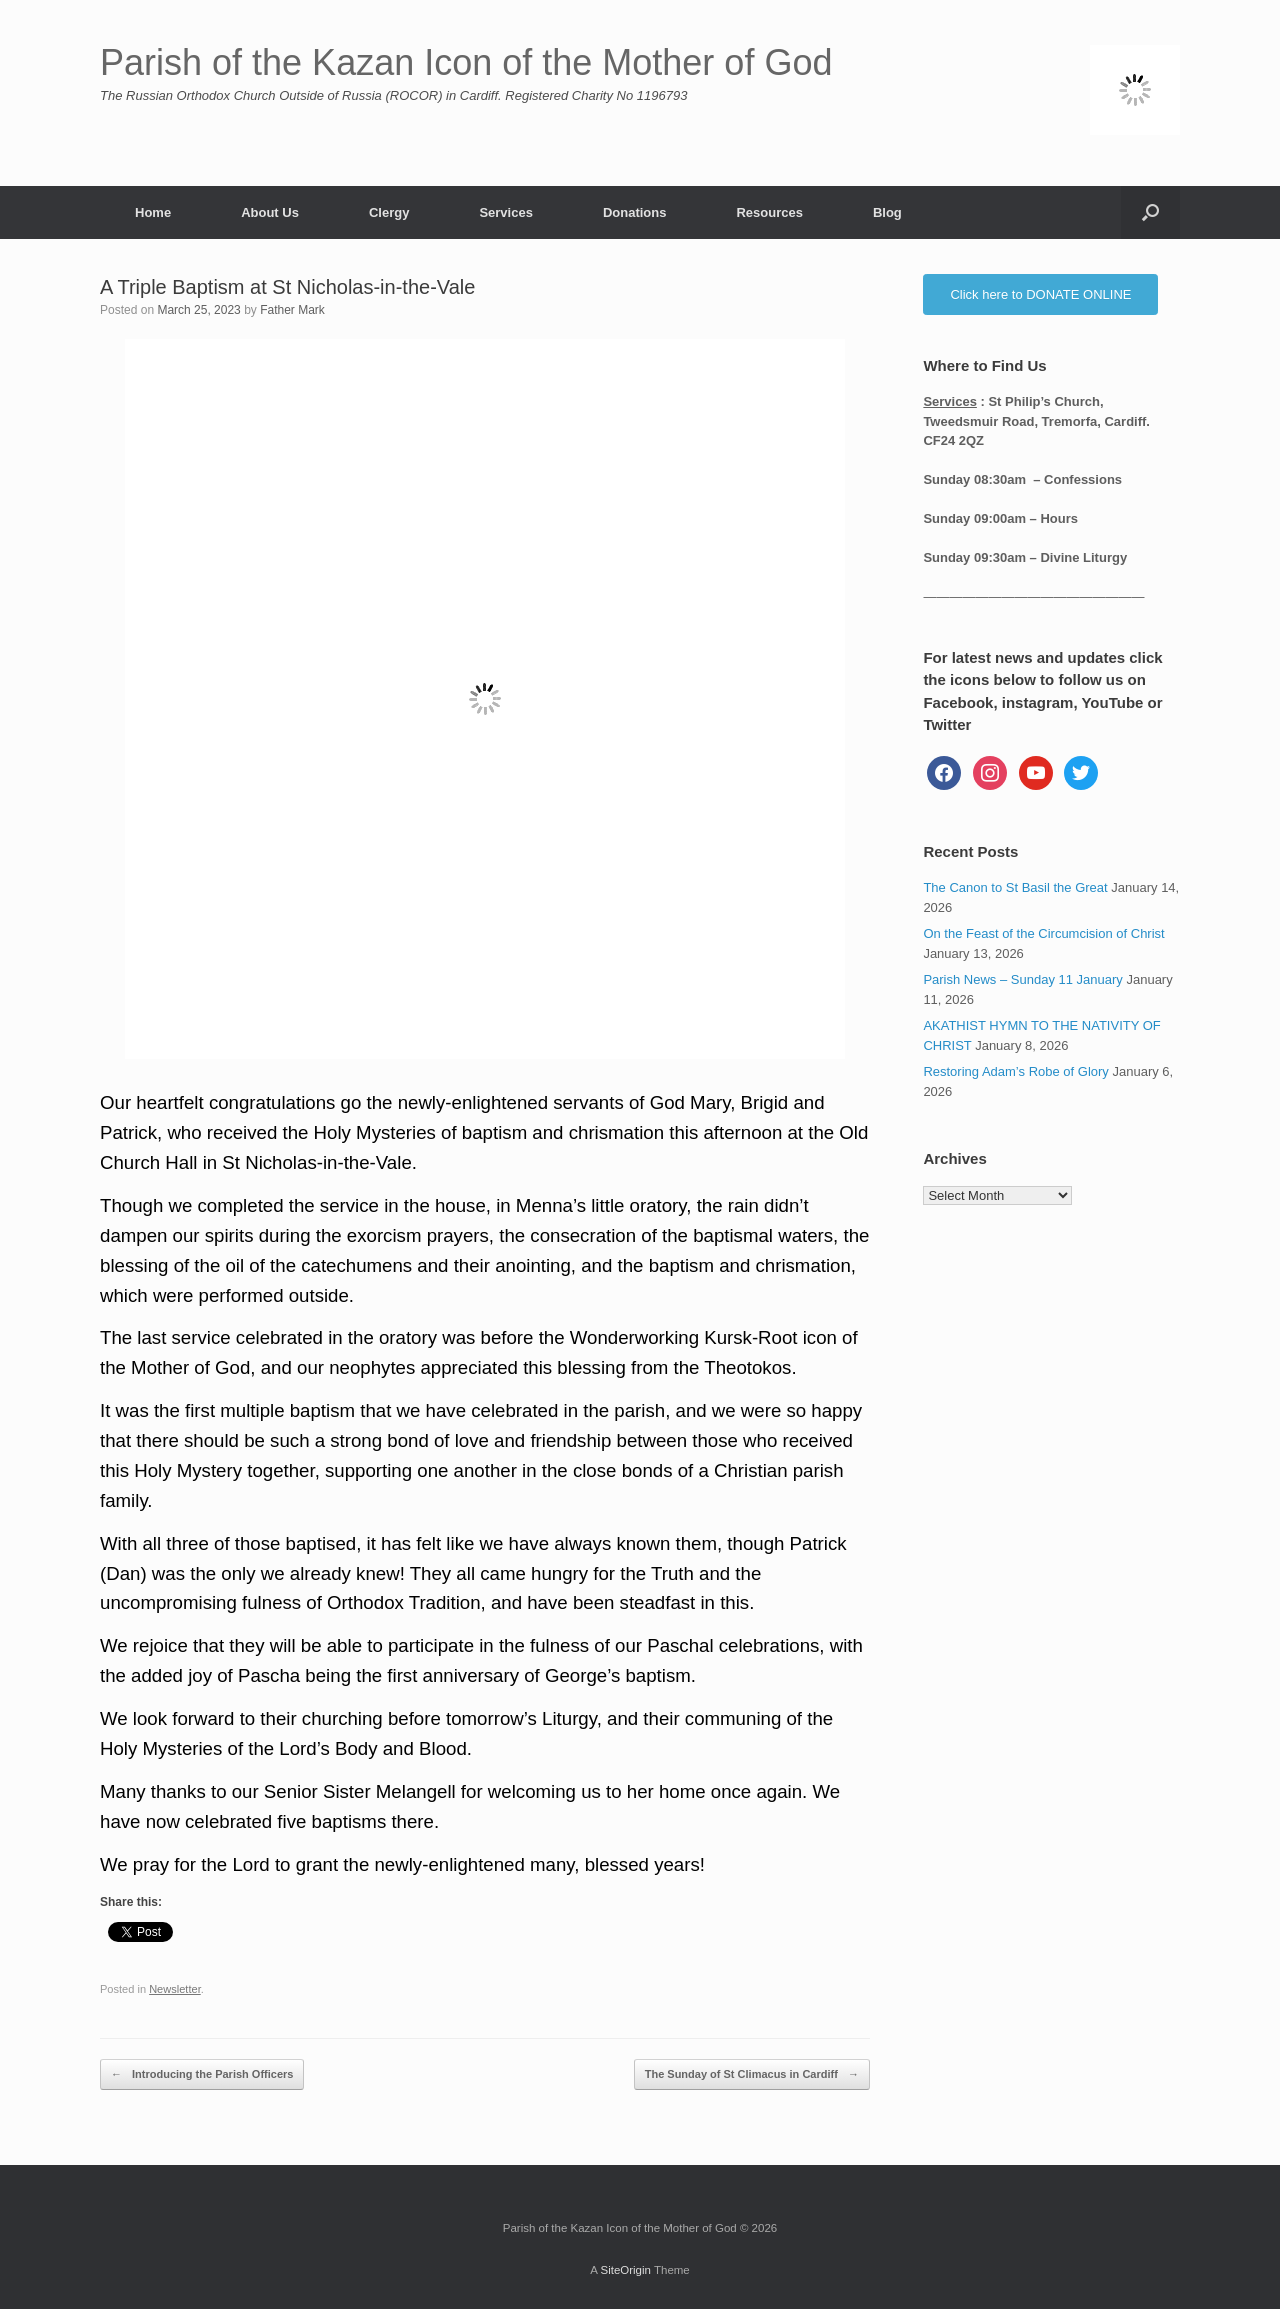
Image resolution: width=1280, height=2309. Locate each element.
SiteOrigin (625, 2270)
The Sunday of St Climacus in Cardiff (752, 2074)
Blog (887, 212)
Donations (635, 212)
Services (506, 212)
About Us (270, 212)
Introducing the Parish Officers (202, 2074)
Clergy (389, 212)
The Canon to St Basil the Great (1015, 887)
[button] (1150, 212)
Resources (769, 212)
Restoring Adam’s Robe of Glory (1015, 1071)
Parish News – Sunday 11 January (1022, 979)
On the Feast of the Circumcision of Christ (1043, 933)
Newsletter (175, 1989)
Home (153, 212)
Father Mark (292, 310)
